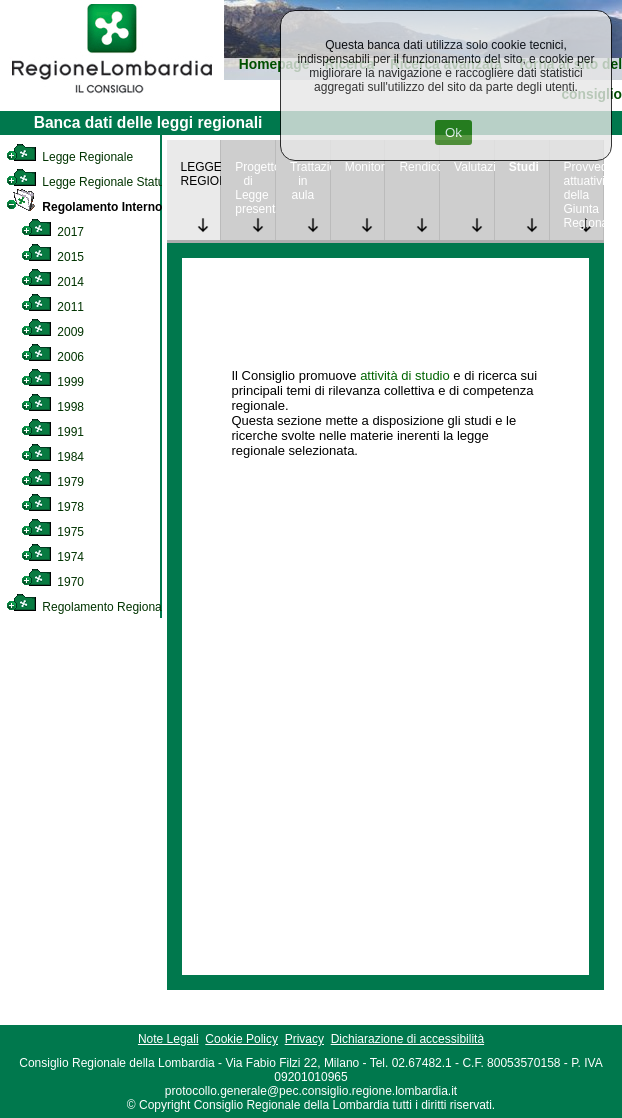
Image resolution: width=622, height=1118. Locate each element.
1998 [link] (52, 407)
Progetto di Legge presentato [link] (255, 188)
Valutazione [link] (474, 167)
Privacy (304, 1039)
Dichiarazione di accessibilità (407, 1039)
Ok (453, 132)
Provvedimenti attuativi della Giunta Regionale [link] (584, 195)
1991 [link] (52, 432)
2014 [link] (52, 282)
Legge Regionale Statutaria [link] (97, 182)
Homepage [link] (274, 64)
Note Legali (168, 1039)
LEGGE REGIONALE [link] (201, 174)
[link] (112, 96)
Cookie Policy (241, 1039)
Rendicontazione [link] (419, 167)
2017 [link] (52, 232)
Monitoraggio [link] (365, 167)
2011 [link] (52, 307)
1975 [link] (52, 532)
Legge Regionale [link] (69, 157)
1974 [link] (52, 557)
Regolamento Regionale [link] (88, 607)
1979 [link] (52, 482)
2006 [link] (52, 357)
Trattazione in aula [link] (310, 181)
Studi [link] (524, 167)
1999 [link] (52, 382)
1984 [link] (52, 457)
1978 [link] (52, 507)
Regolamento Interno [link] (84, 207)
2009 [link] (52, 332)
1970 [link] (52, 582)
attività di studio (405, 375)
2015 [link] (52, 257)
